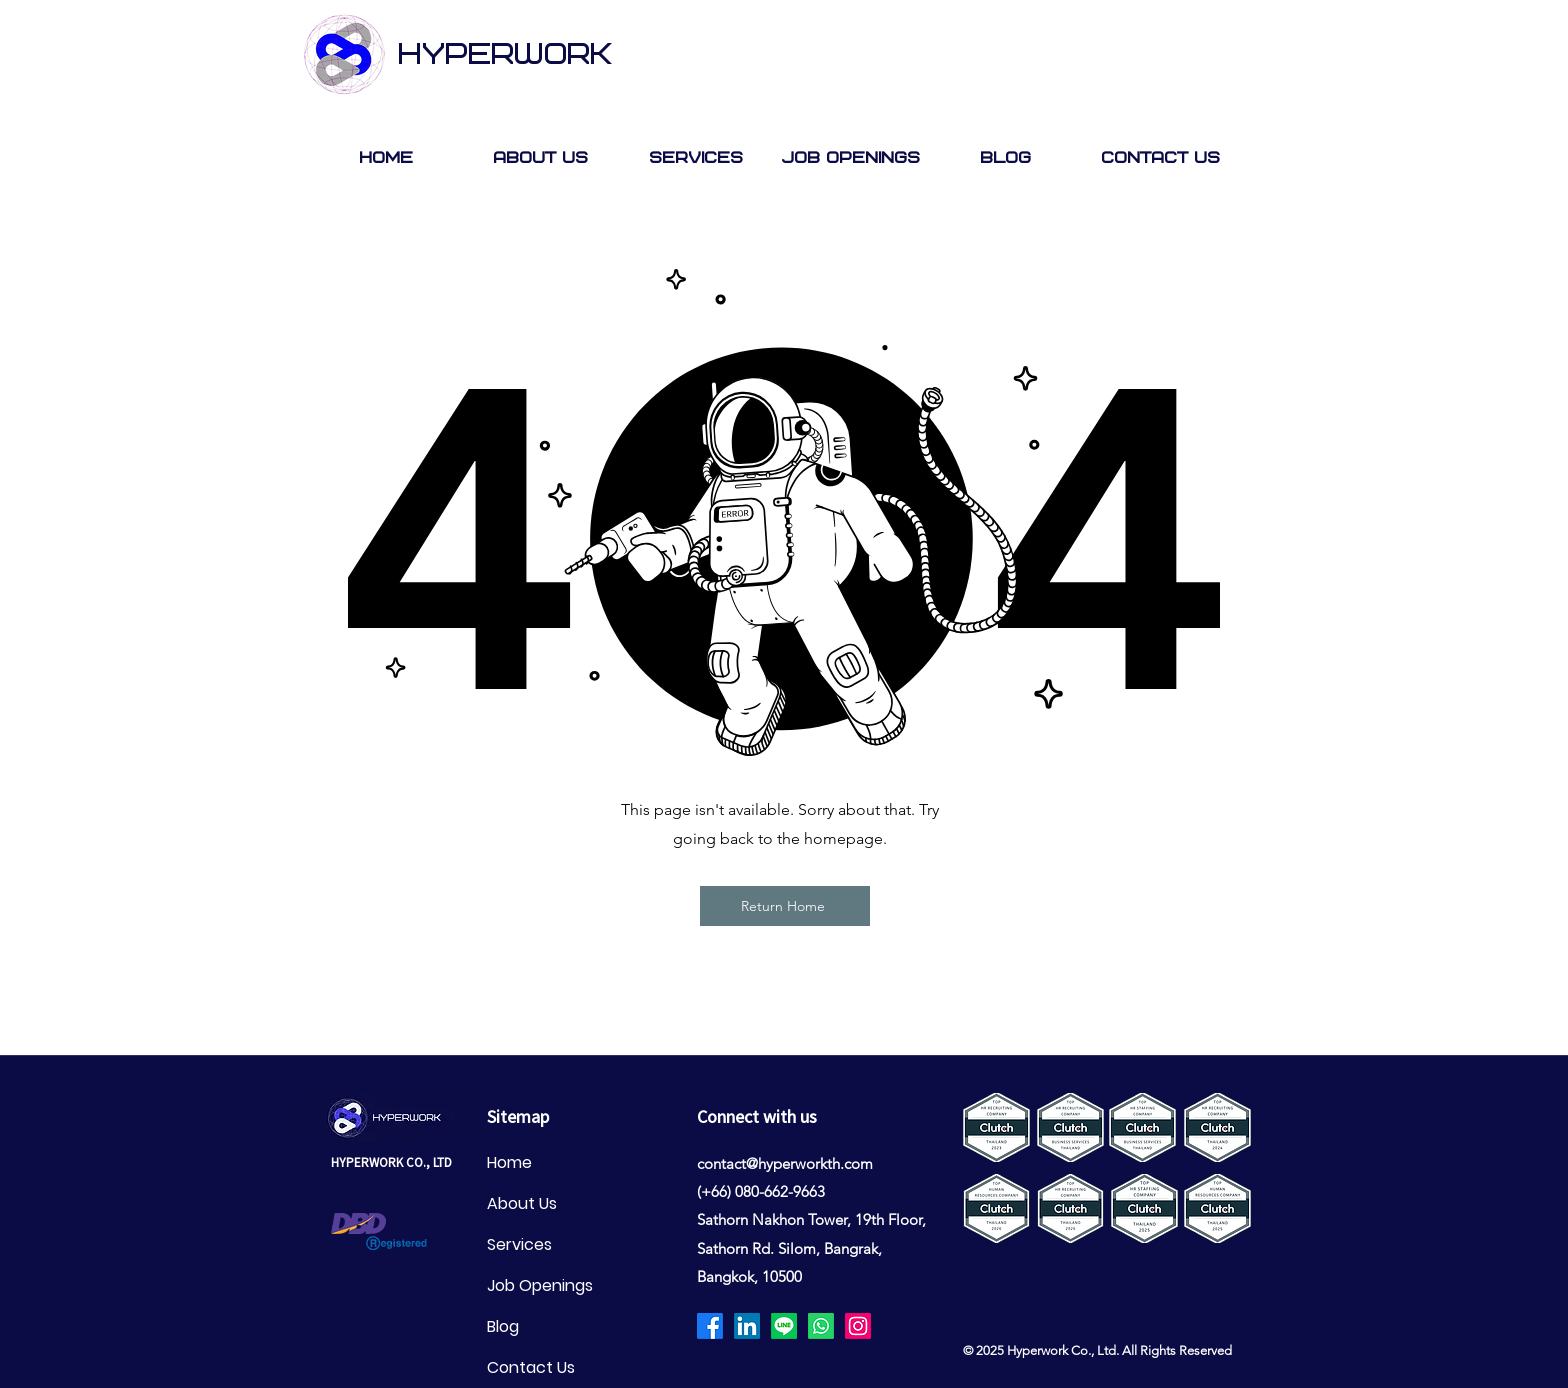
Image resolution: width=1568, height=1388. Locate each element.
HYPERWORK (505, 55)
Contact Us (531, 1367)
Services (519, 1244)
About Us (522, 1203)
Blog (503, 1326)
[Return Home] (785, 906)
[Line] (784, 1326)
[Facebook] (710, 1326)
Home (509, 1162)
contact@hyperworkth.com (785, 1163)
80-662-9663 (784, 1191)
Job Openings (540, 1285)
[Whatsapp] (821, 1326)
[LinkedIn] (747, 1326)
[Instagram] (858, 1326)
